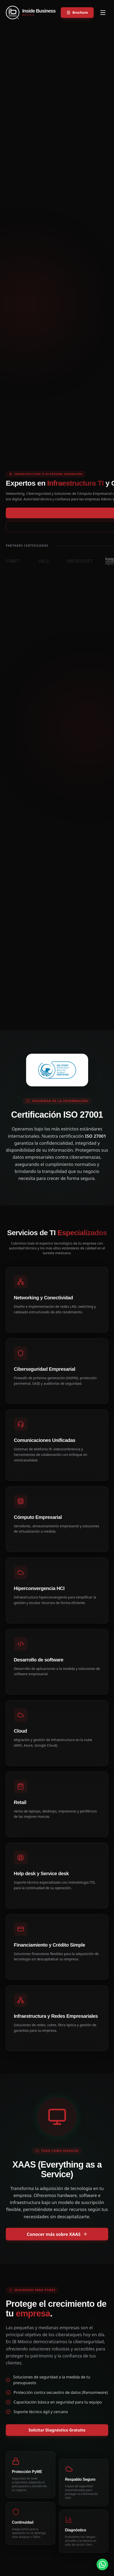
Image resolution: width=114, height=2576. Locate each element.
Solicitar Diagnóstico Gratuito (57, 2430)
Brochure (77, 12)
